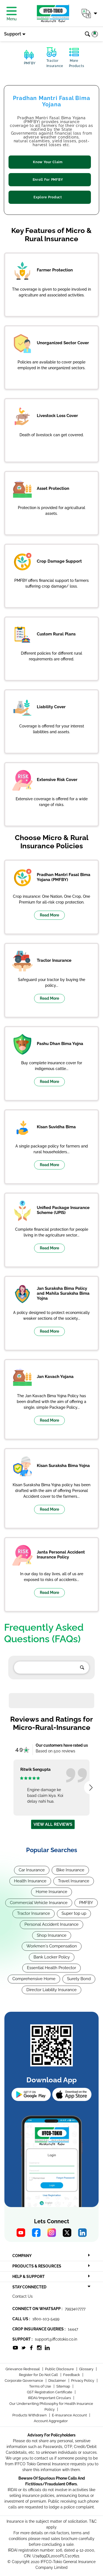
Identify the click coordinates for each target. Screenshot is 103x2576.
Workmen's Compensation (51, 1946)
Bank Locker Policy (52, 1957)
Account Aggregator (51, 2421)
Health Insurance (30, 1880)
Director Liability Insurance (51, 1989)
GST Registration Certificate (50, 2392)
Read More (49, 915)
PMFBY (86, 1902)
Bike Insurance (70, 1870)
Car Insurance (32, 1870)
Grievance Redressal (23, 2369)
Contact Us (22, 2296)
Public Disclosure (60, 2369)
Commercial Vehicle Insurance (39, 1902)
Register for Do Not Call (39, 2375)
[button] (89, 13)
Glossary (86, 2369)
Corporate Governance (24, 2380)
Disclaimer (57, 2380)
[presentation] (91, 1787)
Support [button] (12, 34)
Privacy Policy (83, 2380)
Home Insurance (51, 1891)
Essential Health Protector (51, 1967)
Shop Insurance (51, 1935)
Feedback (72, 2375)
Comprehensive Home (33, 1978)
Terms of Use (40, 2386)
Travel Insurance (73, 1880)
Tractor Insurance (33, 1913)
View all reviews (53, 1824)
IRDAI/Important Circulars (50, 2398)
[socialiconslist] (15, 2347)
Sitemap (63, 2386)
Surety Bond (79, 1978)
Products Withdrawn (30, 2415)
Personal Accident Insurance (51, 1924)
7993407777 (75, 2309)
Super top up (74, 1913)
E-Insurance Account (70, 2415)
